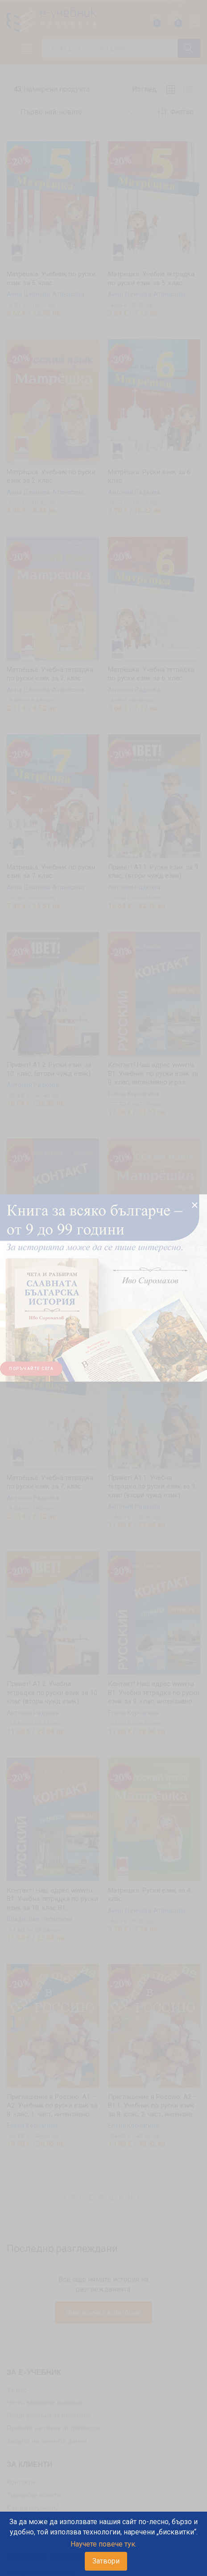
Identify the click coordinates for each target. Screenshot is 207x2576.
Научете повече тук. (103, 2544)
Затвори (106, 2561)
